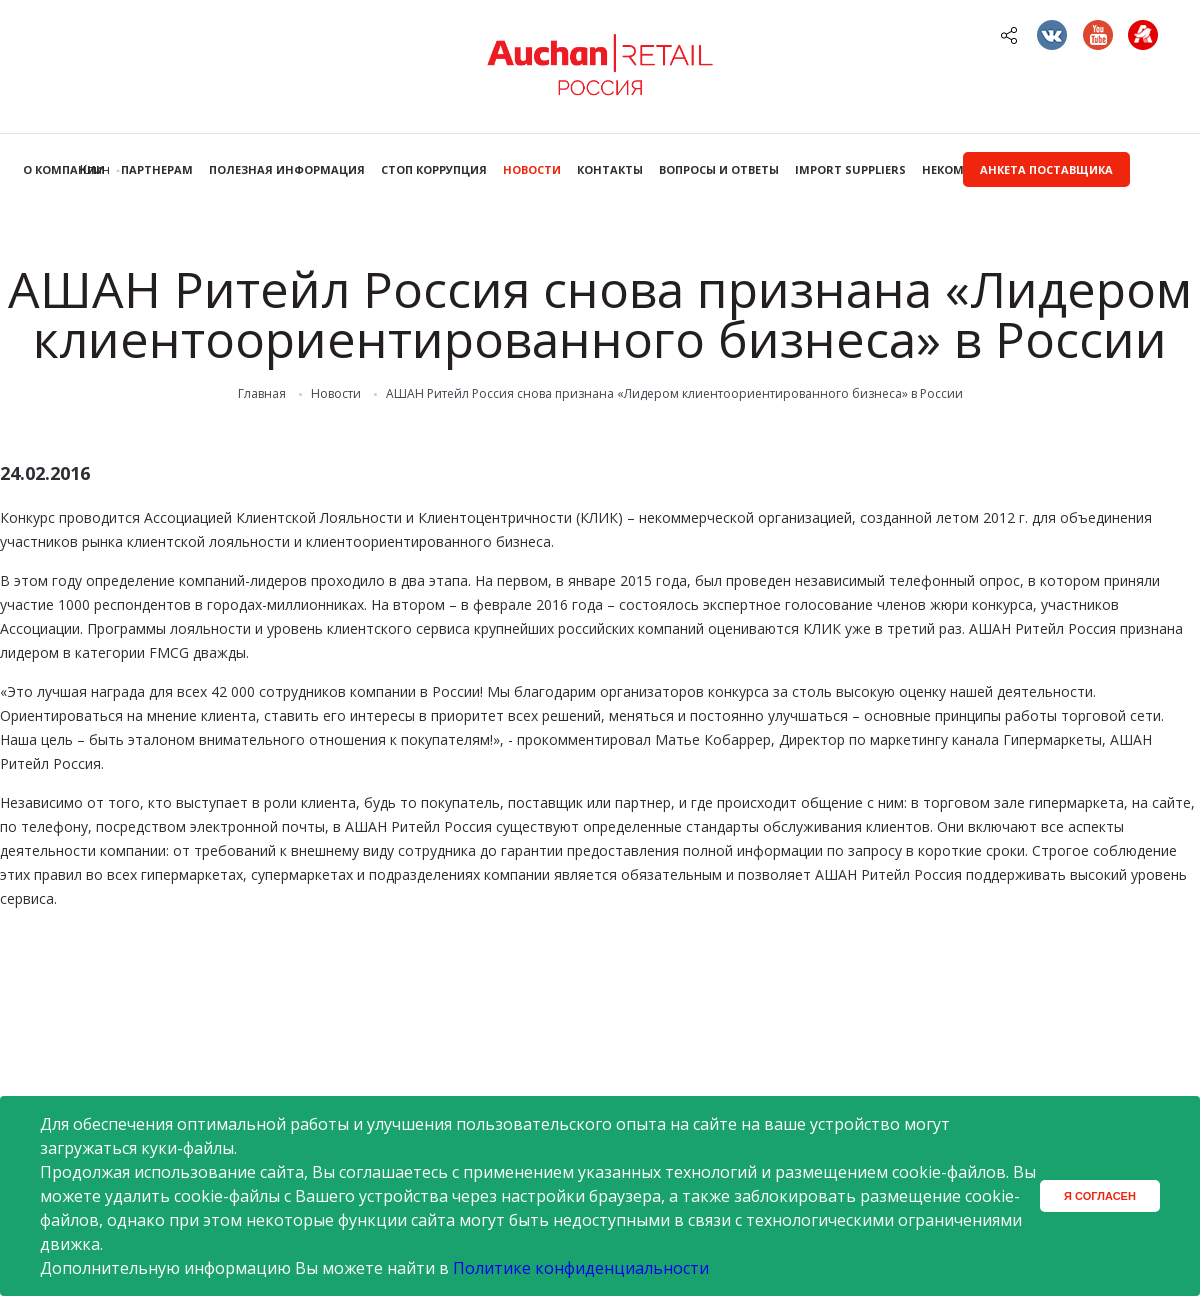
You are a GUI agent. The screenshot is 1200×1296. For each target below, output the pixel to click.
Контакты (610, 169)
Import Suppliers (850, 169)
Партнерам (157, 169)
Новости (532, 169)
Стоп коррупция (434, 169)
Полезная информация (287, 169)
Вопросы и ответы (719, 169)
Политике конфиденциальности (581, 1268)
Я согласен (1100, 1196)
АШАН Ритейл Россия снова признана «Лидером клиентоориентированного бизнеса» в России (674, 394)
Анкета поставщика (1046, 169)
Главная (262, 394)
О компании (64, 169)
